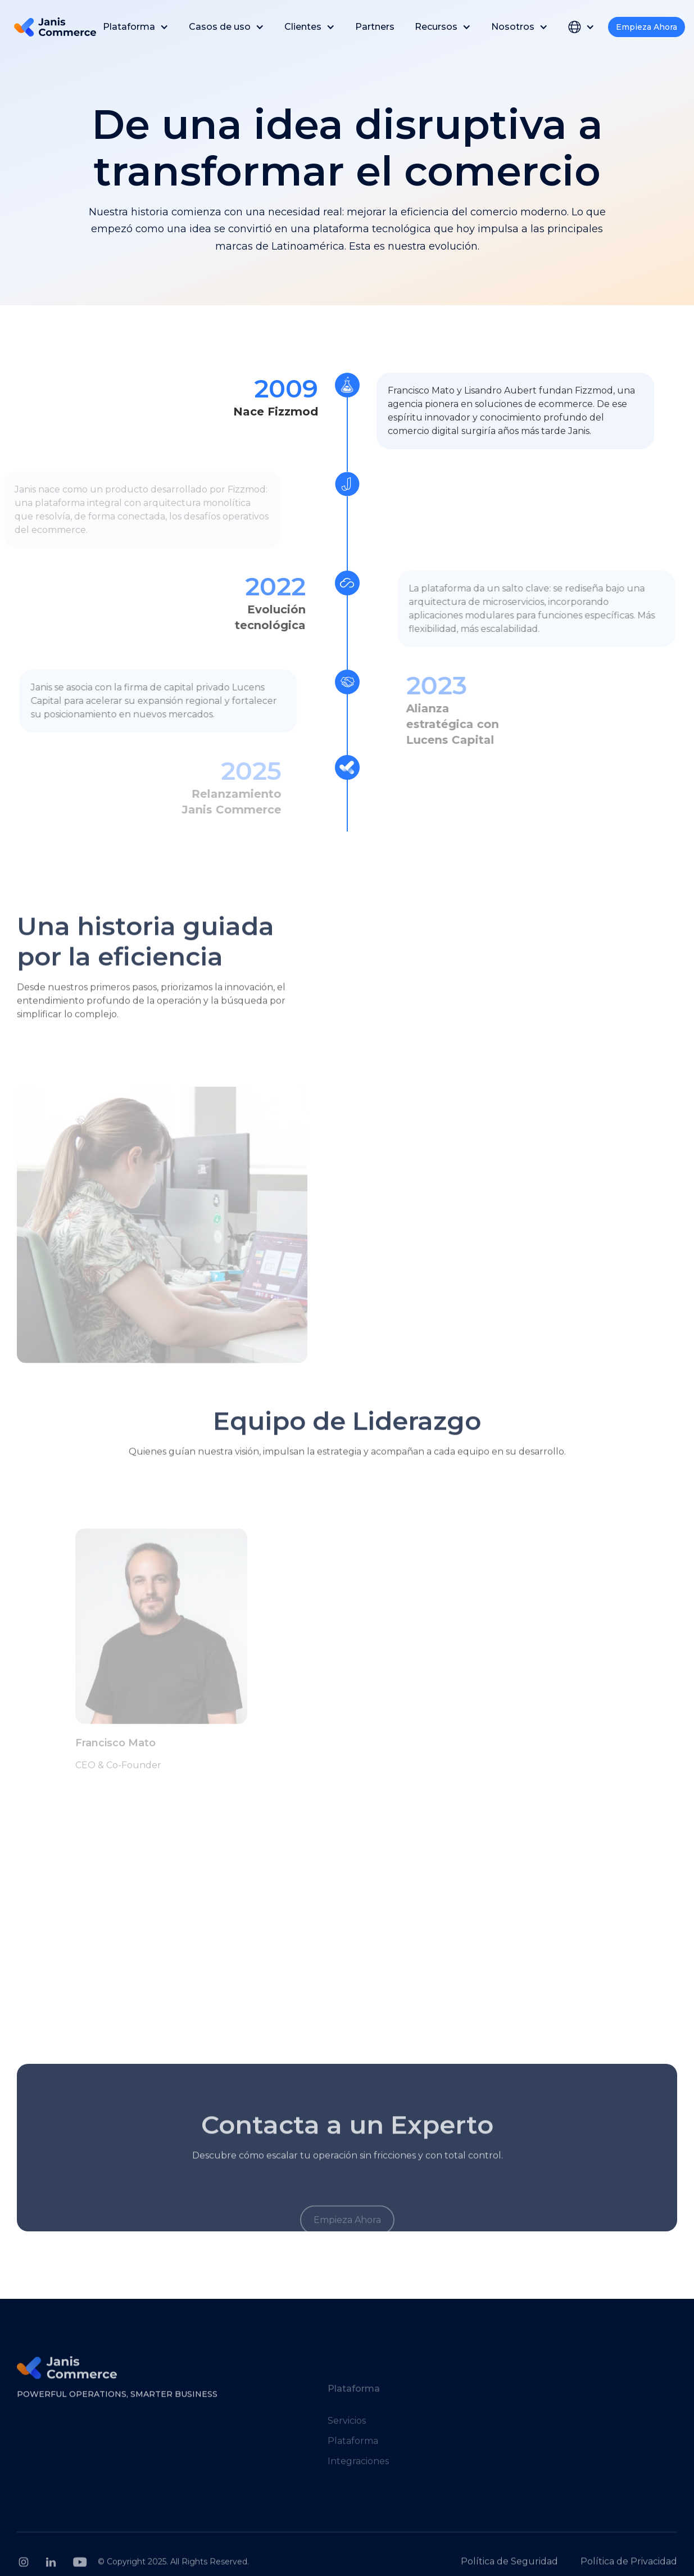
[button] (135, 27)
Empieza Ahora (646, 27)
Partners (374, 26)
